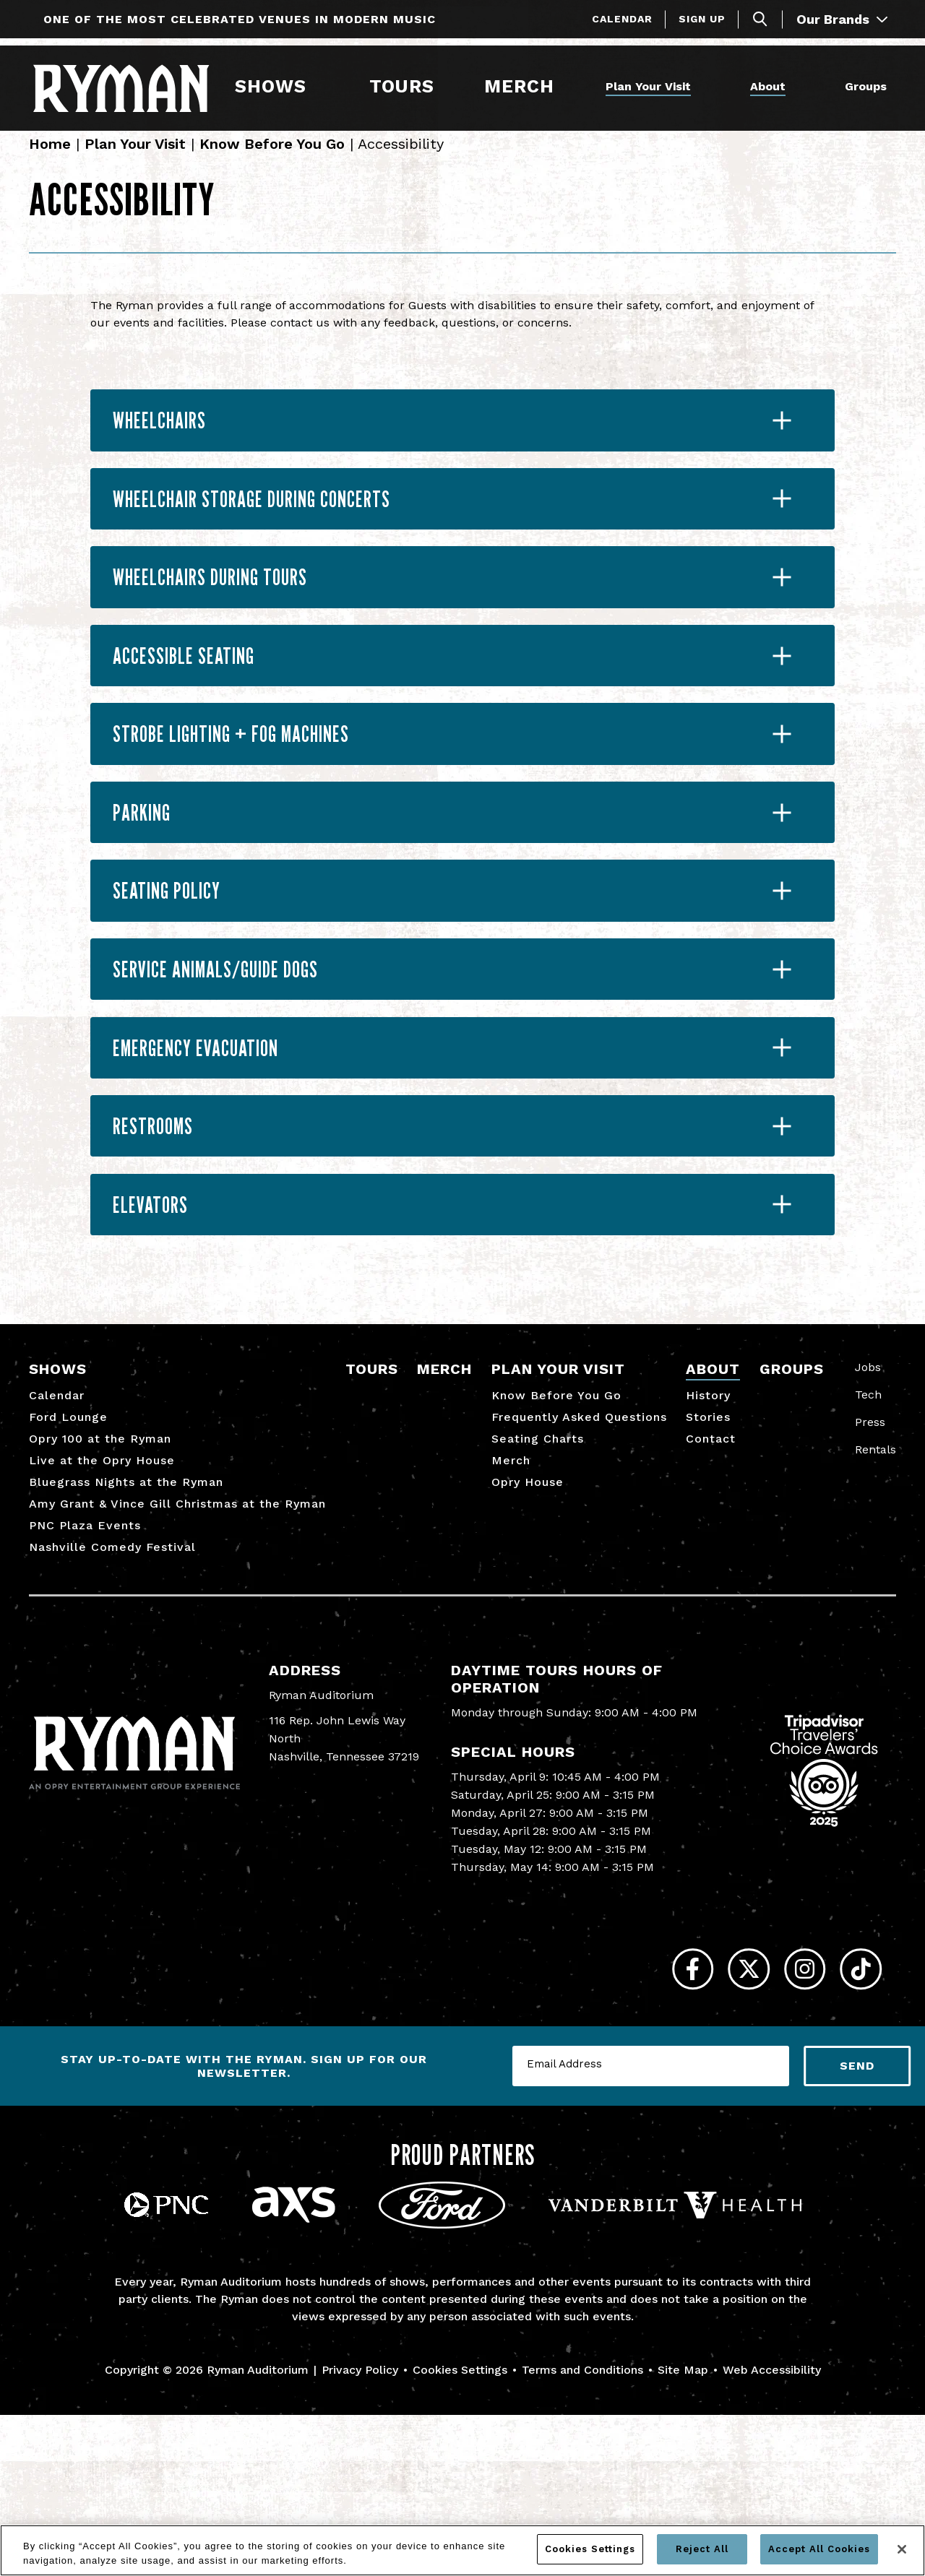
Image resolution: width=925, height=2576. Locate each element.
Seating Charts (537, 1587)
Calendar (622, 19)
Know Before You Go (272, 160)
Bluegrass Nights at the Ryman (126, 1631)
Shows (278, 84)
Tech (868, 1543)
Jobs (868, 1516)
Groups (863, 85)
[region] (462, 2550)
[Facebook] (648, 2124)
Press (870, 1571)
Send (857, 2227)
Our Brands (841, 19)
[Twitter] (717, 2124)
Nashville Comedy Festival (112, 1696)
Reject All (702, 2548)
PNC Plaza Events (85, 1674)
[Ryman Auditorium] (131, 86)
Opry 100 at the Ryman (100, 1587)
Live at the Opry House (102, 1609)
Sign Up (702, 19)
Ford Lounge (68, 1566)
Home (50, 160)
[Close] (902, 2549)
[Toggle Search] (760, 19)
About (765, 85)
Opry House (527, 1631)
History (708, 1544)
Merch (529, 84)
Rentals (875, 1598)
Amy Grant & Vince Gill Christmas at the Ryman (177, 1652)
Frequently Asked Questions (579, 1566)
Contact (711, 1587)
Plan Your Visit (633, 84)
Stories (708, 1566)
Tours (405, 84)
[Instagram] (786, 2124)
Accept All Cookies (819, 2548)
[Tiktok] (854, 2124)
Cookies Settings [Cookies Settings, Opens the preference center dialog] (590, 2548)
